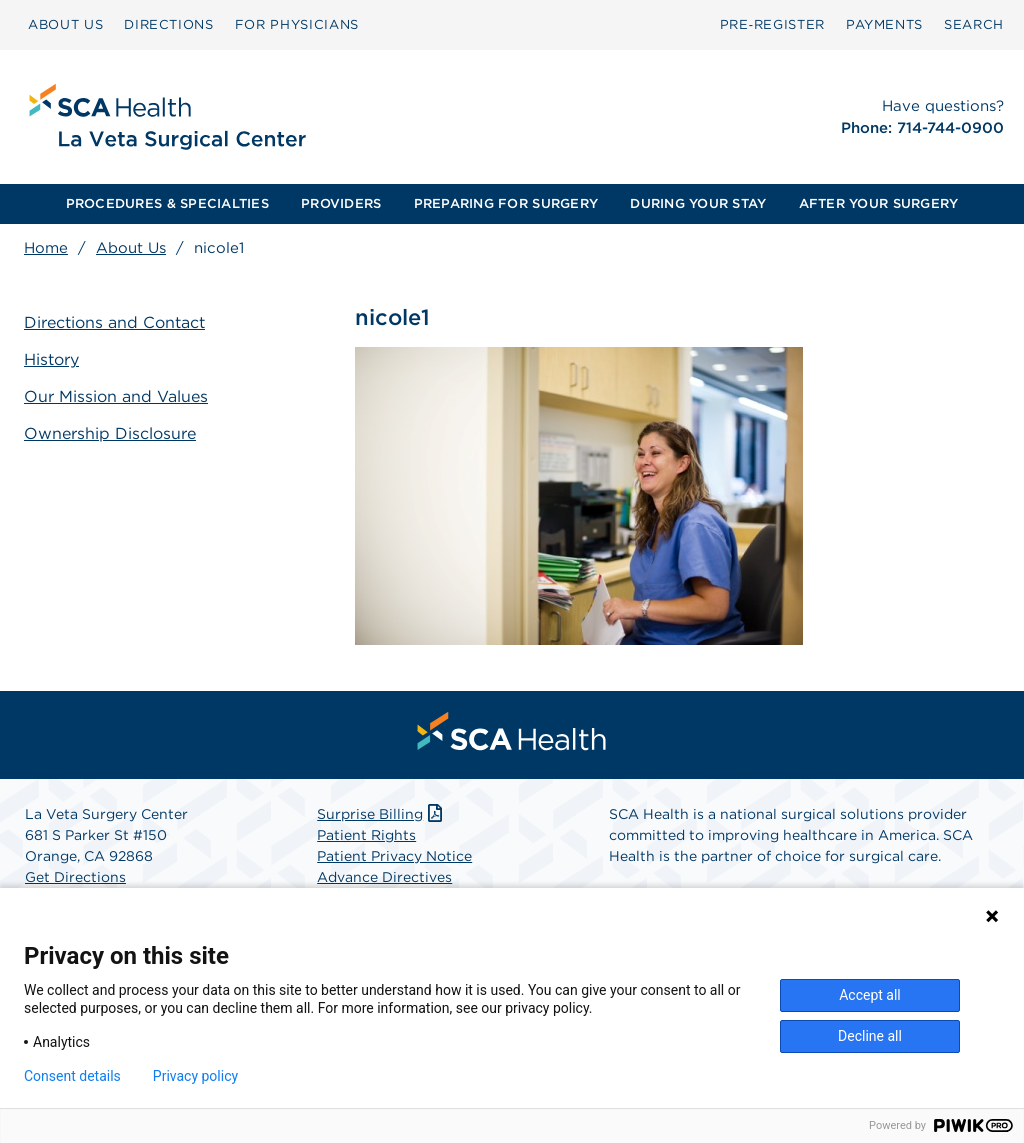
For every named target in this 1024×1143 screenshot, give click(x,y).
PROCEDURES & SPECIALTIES (167, 203)
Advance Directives (384, 877)
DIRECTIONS (169, 24)
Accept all (870, 995)
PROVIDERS (341, 203)
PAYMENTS (884, 24)
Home (46, 248)
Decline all (870, 1036)
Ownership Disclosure (110, 433)
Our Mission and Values (116, 396)
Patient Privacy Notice (394, 856)
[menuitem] (65, 25)
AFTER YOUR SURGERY (879, 203)
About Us (131, 248)
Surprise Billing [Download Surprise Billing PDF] (381, 814)
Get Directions (75, 877)
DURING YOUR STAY (698, 203)
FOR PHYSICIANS (297, 24)
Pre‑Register (772, 24)
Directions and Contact (114, 322)
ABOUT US (65, 24)
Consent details (72, 1076)
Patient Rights (366, 835)
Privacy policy (195, 1076)
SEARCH (974, 24)
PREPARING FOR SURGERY (506, 203)
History (51, 359)
